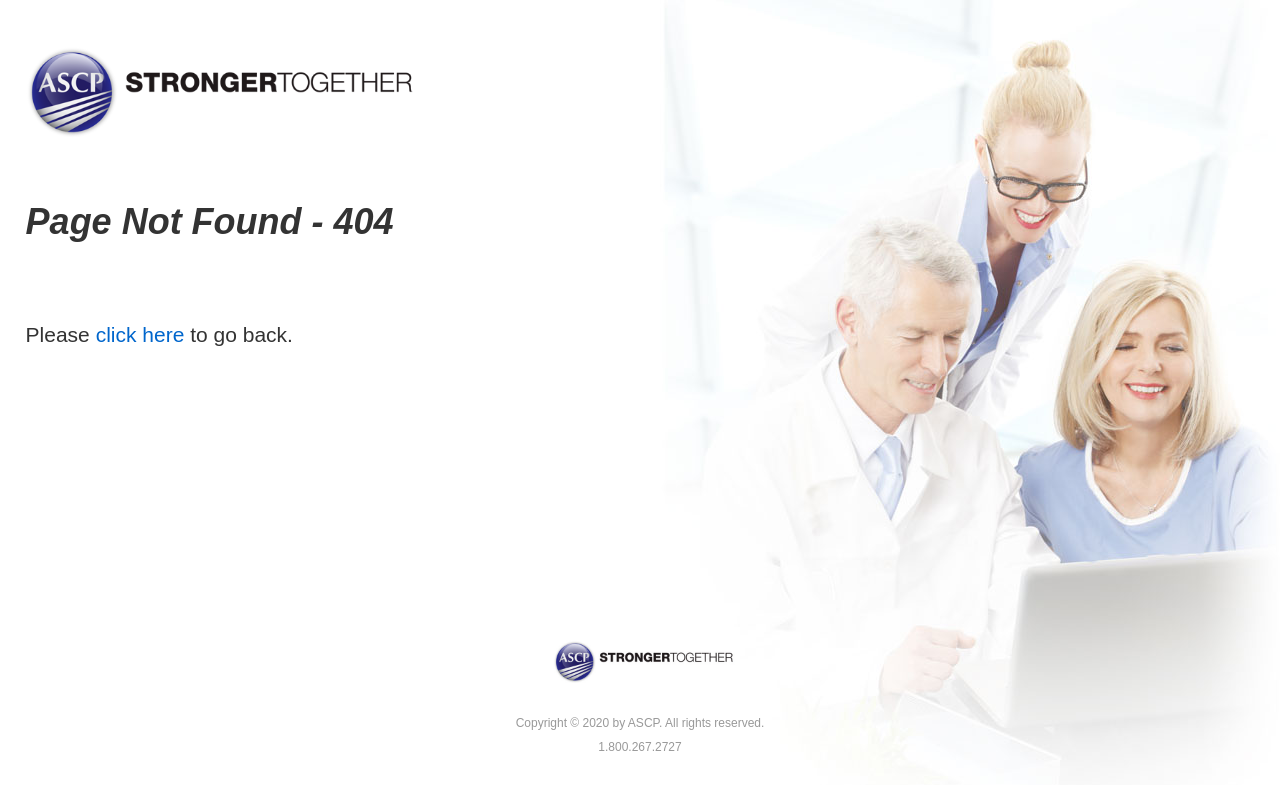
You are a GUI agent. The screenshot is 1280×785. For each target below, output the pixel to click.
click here (140, 334)
